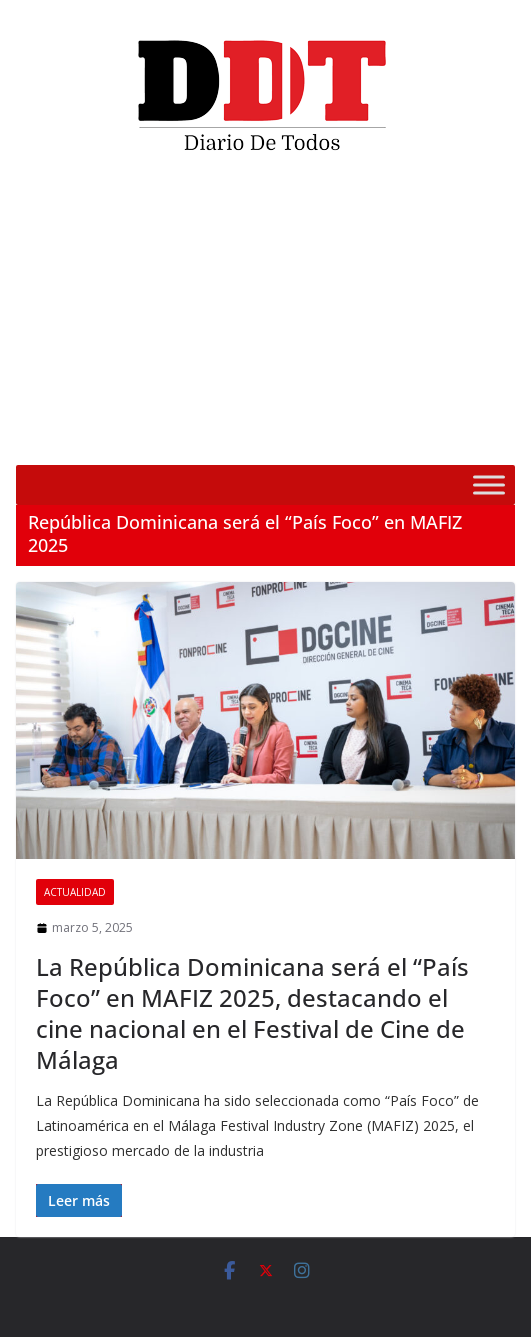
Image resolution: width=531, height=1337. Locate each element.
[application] (265, 316)
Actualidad (75, 892)
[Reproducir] (42, 437)
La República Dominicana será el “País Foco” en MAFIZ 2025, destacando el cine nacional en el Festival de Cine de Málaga (252, 1013)
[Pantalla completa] (489, 437)
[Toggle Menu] (489, 484)
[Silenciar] (457, 437)
